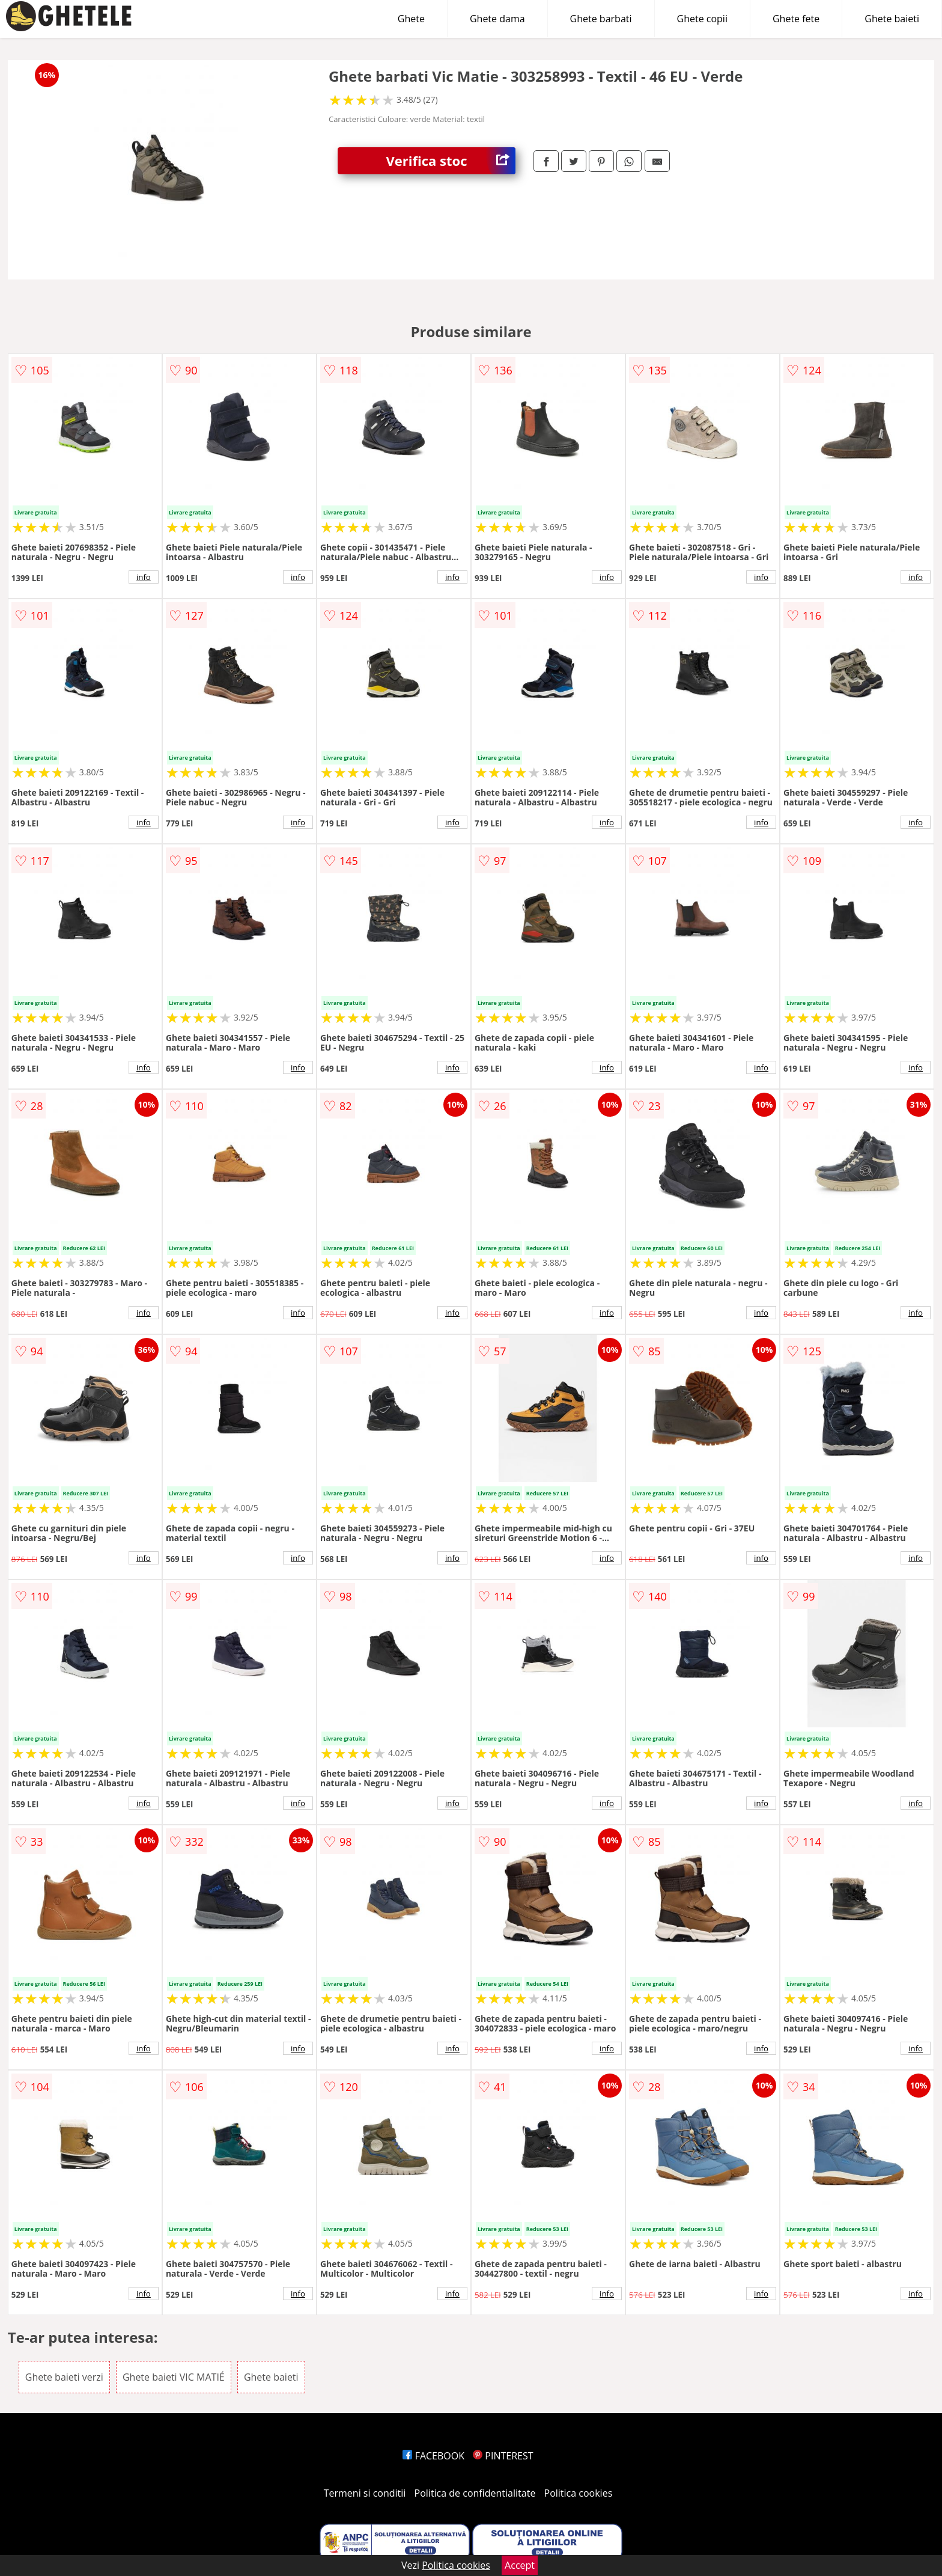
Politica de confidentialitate (475, 2493)
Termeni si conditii (365, 2493)
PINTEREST (503, 2455)
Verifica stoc (450, 160)
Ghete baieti (892, 18)
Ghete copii (702, 18)
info (143, 577)
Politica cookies (578, 2493)
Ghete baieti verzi (64, 2377)
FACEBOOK (433, 2455)
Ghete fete (796, 18)
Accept (520, 2565)
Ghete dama (497, 18)
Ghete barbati (601, 18)
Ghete (411, 18)
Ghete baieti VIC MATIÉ (174, 2377)
